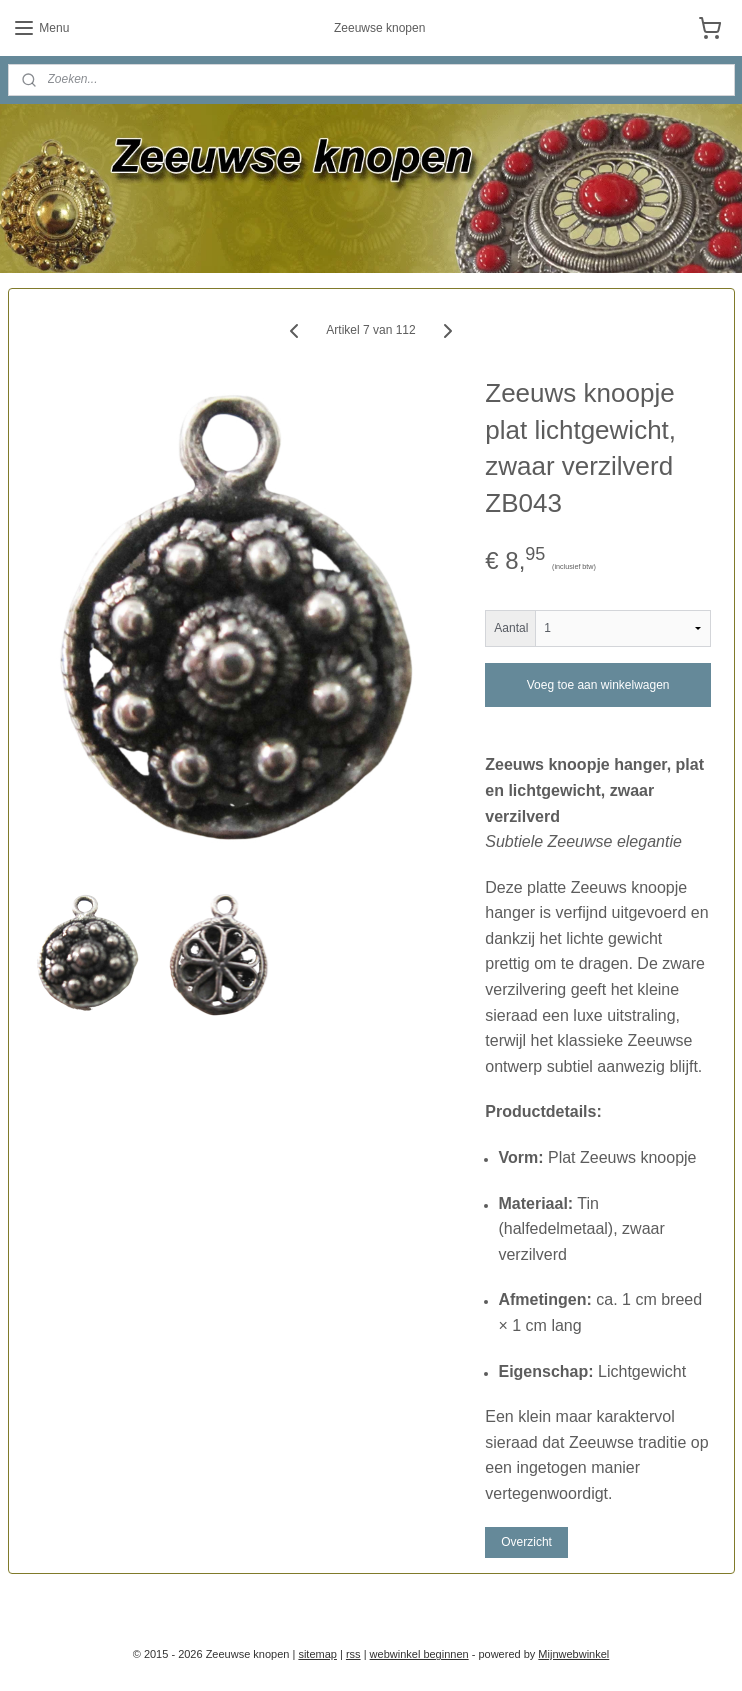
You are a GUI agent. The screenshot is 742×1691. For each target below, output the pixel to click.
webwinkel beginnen (419, 1654)
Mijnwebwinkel (573, 1654)
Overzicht (526, 1541)
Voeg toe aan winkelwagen (598, 685)
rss (353, 1654)
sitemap (317, 1654)
